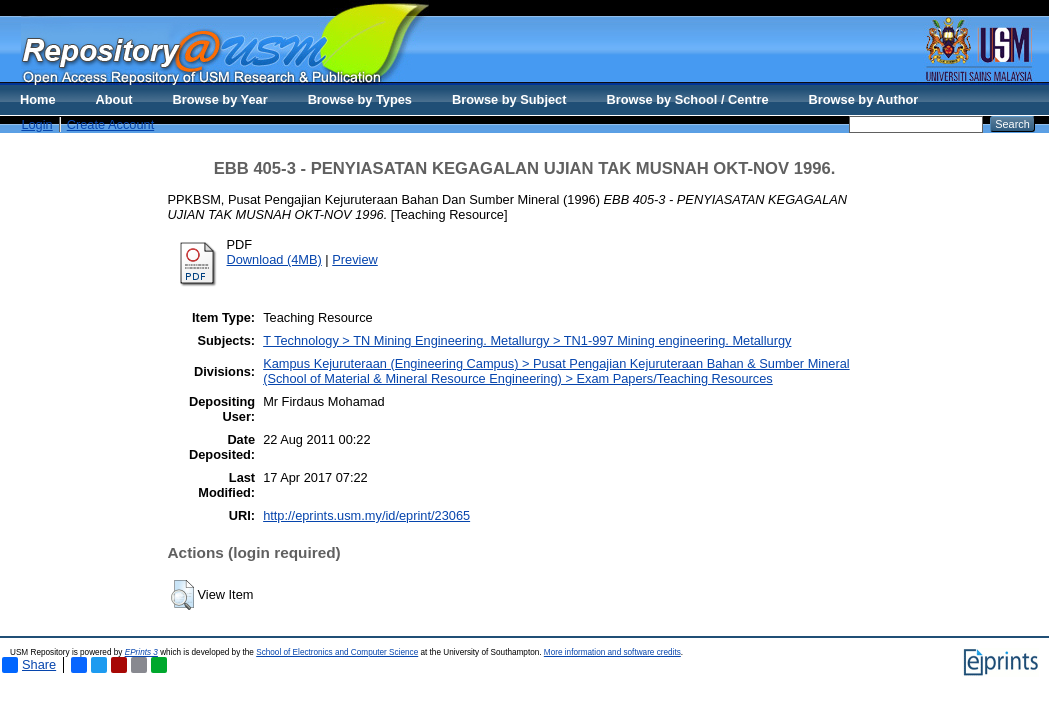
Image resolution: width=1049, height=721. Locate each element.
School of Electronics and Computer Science (337, 652)
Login (36, 124)
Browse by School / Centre (687, 99)
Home (38, 99)
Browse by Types (360, 99)
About (114, 99)
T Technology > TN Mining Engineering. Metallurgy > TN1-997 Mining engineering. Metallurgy (527, 340)
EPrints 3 (141, 652)
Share (29, 665)
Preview (355, 259)
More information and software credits (612, 652)
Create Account (111, 124)
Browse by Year (220, 99)
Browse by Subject (509, 99)
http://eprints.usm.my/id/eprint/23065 (366, 515)
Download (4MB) (274, 259)
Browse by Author (864, 99)
